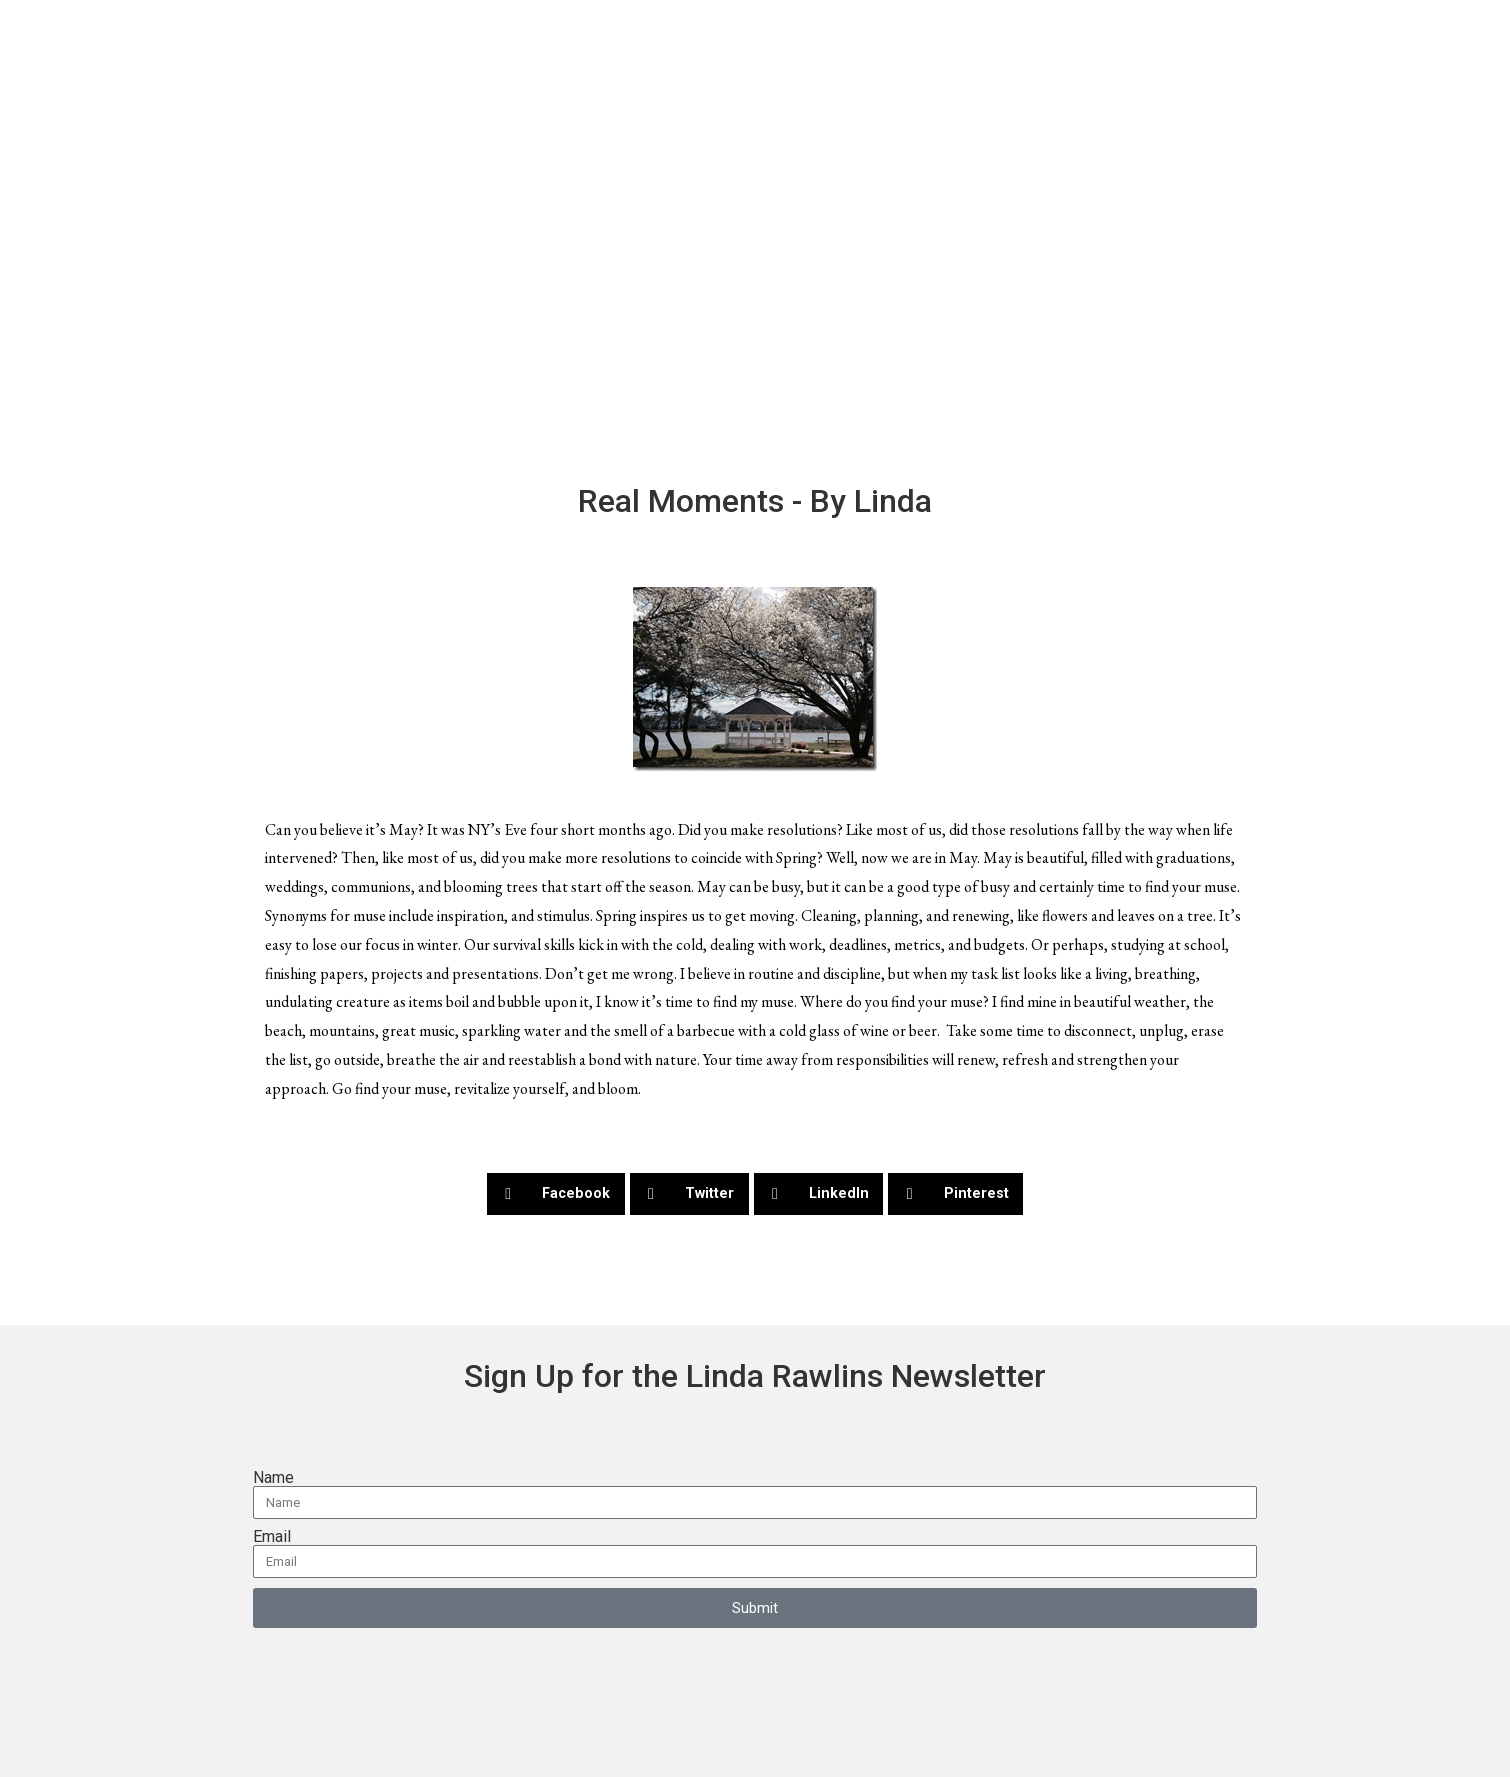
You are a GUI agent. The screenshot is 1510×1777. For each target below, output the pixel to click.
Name (273, 1478)
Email (272, 1537)
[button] (556, 1194)
